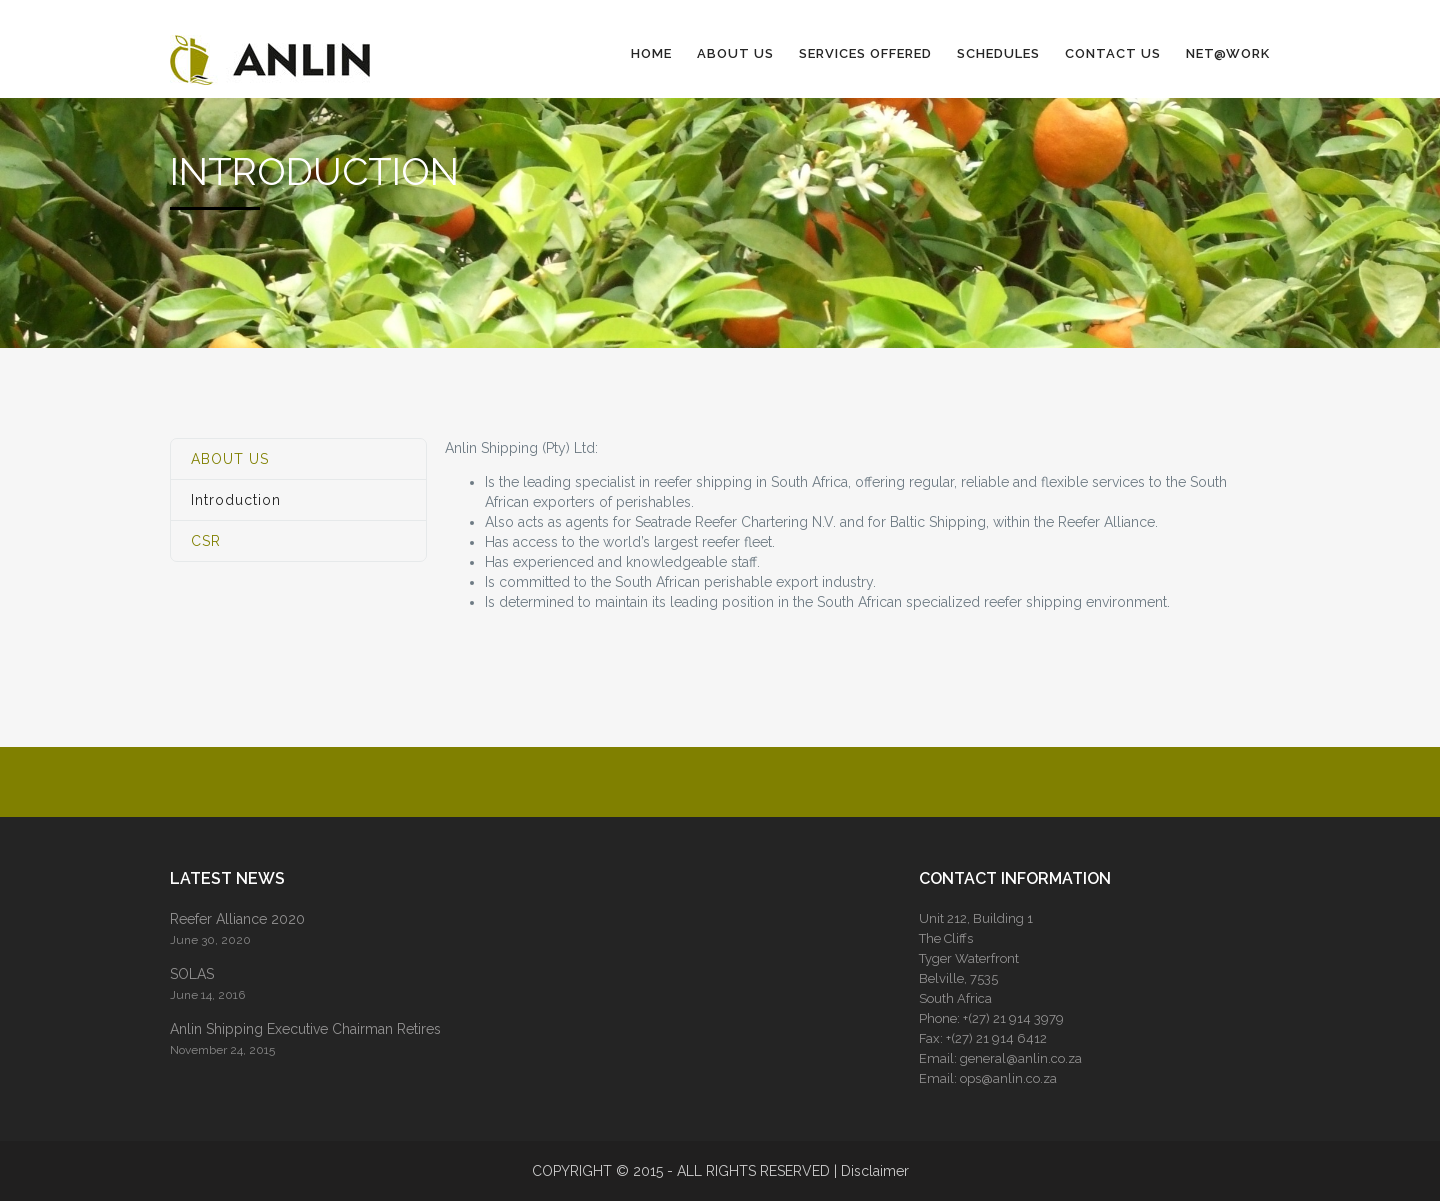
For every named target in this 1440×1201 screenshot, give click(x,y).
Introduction (236, 500)
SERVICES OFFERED (865, 53)
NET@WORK (1228, 53)
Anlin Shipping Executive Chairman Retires (305, 1029)
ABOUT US (735, 53)
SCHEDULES (998, 53)
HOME (651, 53)
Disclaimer (875, 1171)
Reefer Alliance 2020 (237, 919)
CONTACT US (1113, 53)
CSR (206, 541)
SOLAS (192, 974)
